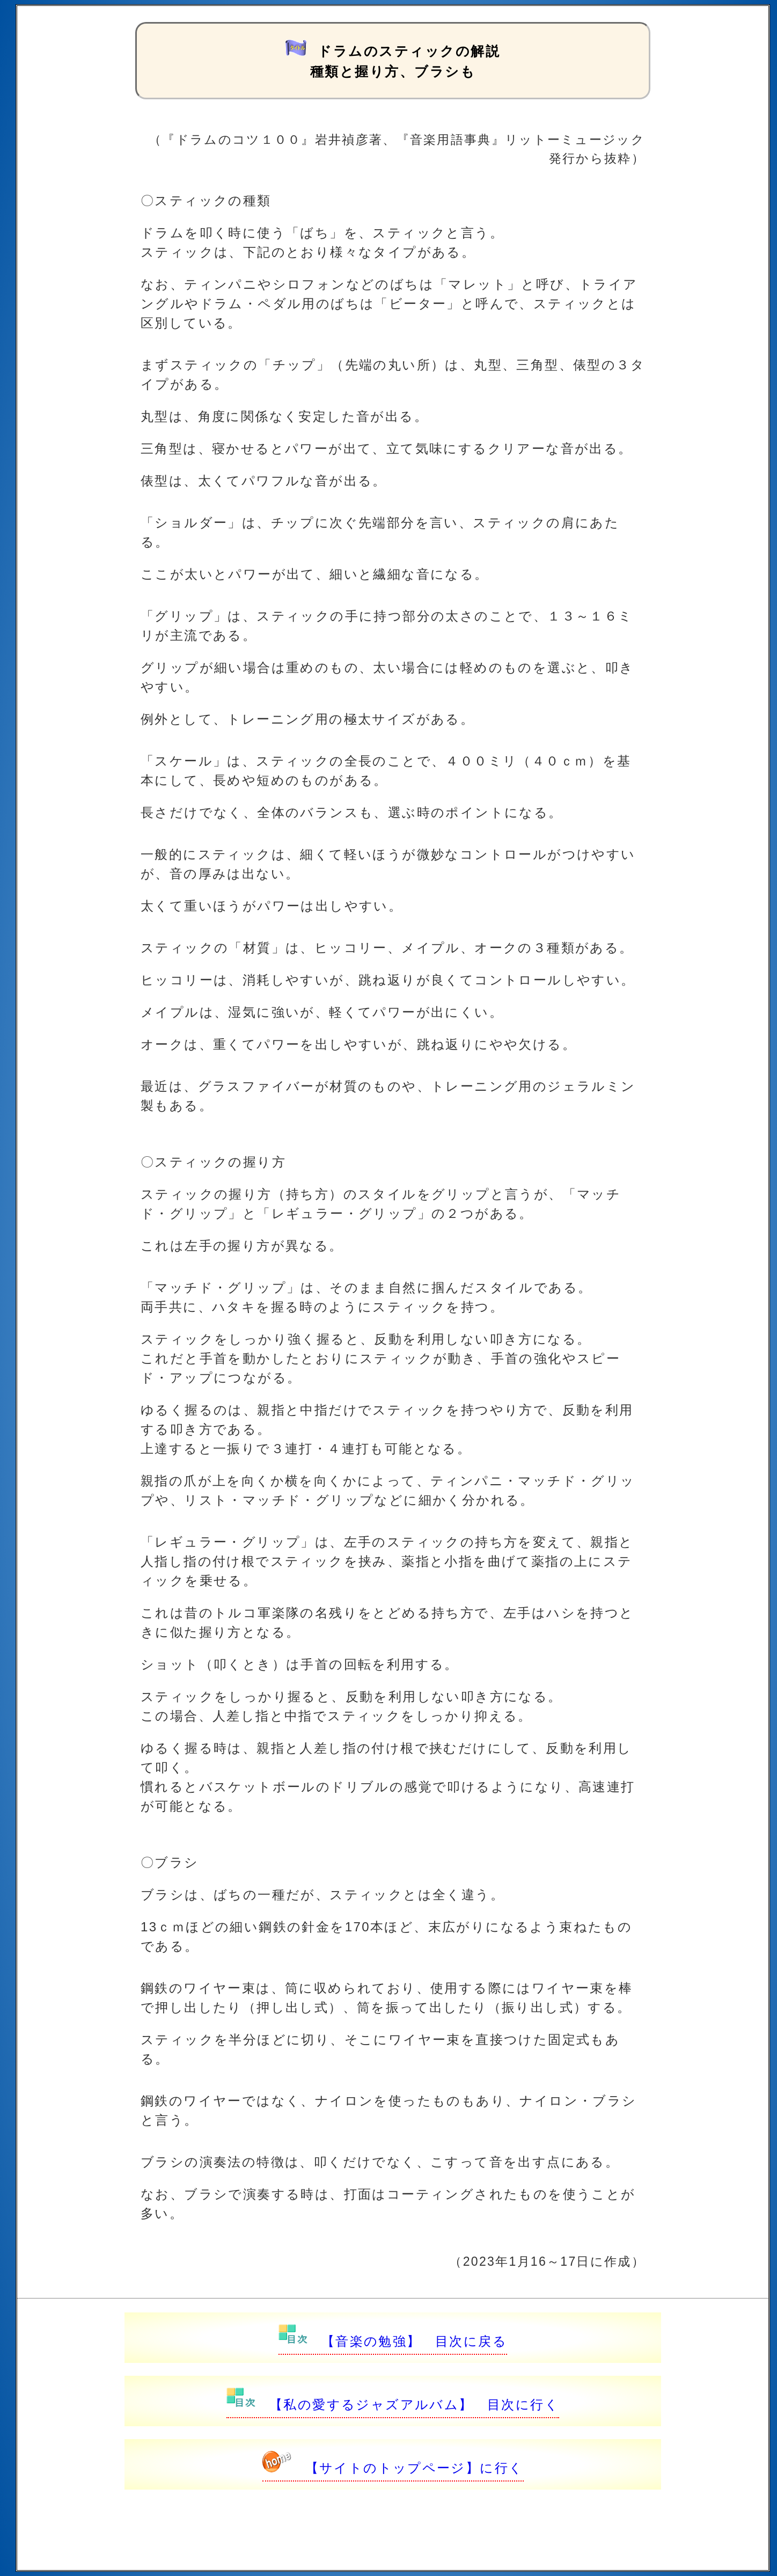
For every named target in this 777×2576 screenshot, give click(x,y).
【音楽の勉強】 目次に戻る (392, 2341)
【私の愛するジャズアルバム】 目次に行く (392, 2404)
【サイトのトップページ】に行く (393, 2468)
